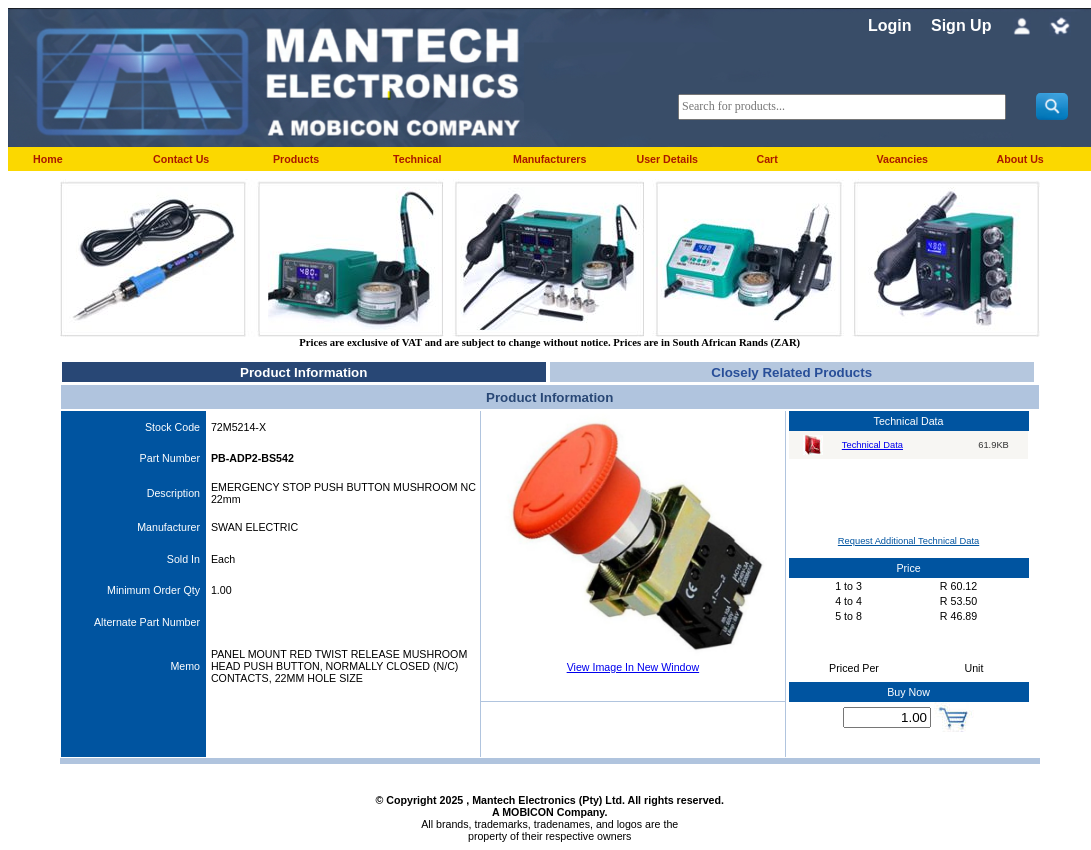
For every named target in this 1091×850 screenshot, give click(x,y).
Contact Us (181, 159)
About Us (1019, 159)
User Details (667, 159)
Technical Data (872, 445)
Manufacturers (549, 159)
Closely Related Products (791, 372)
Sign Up (961, 25)
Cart (766, 159)
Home (48, 159)
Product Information (303, 372)
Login (890, 25)
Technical (417, 159)
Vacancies (902, 159)
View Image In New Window (633, 667)
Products (296, 159)
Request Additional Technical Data (908, 541)
